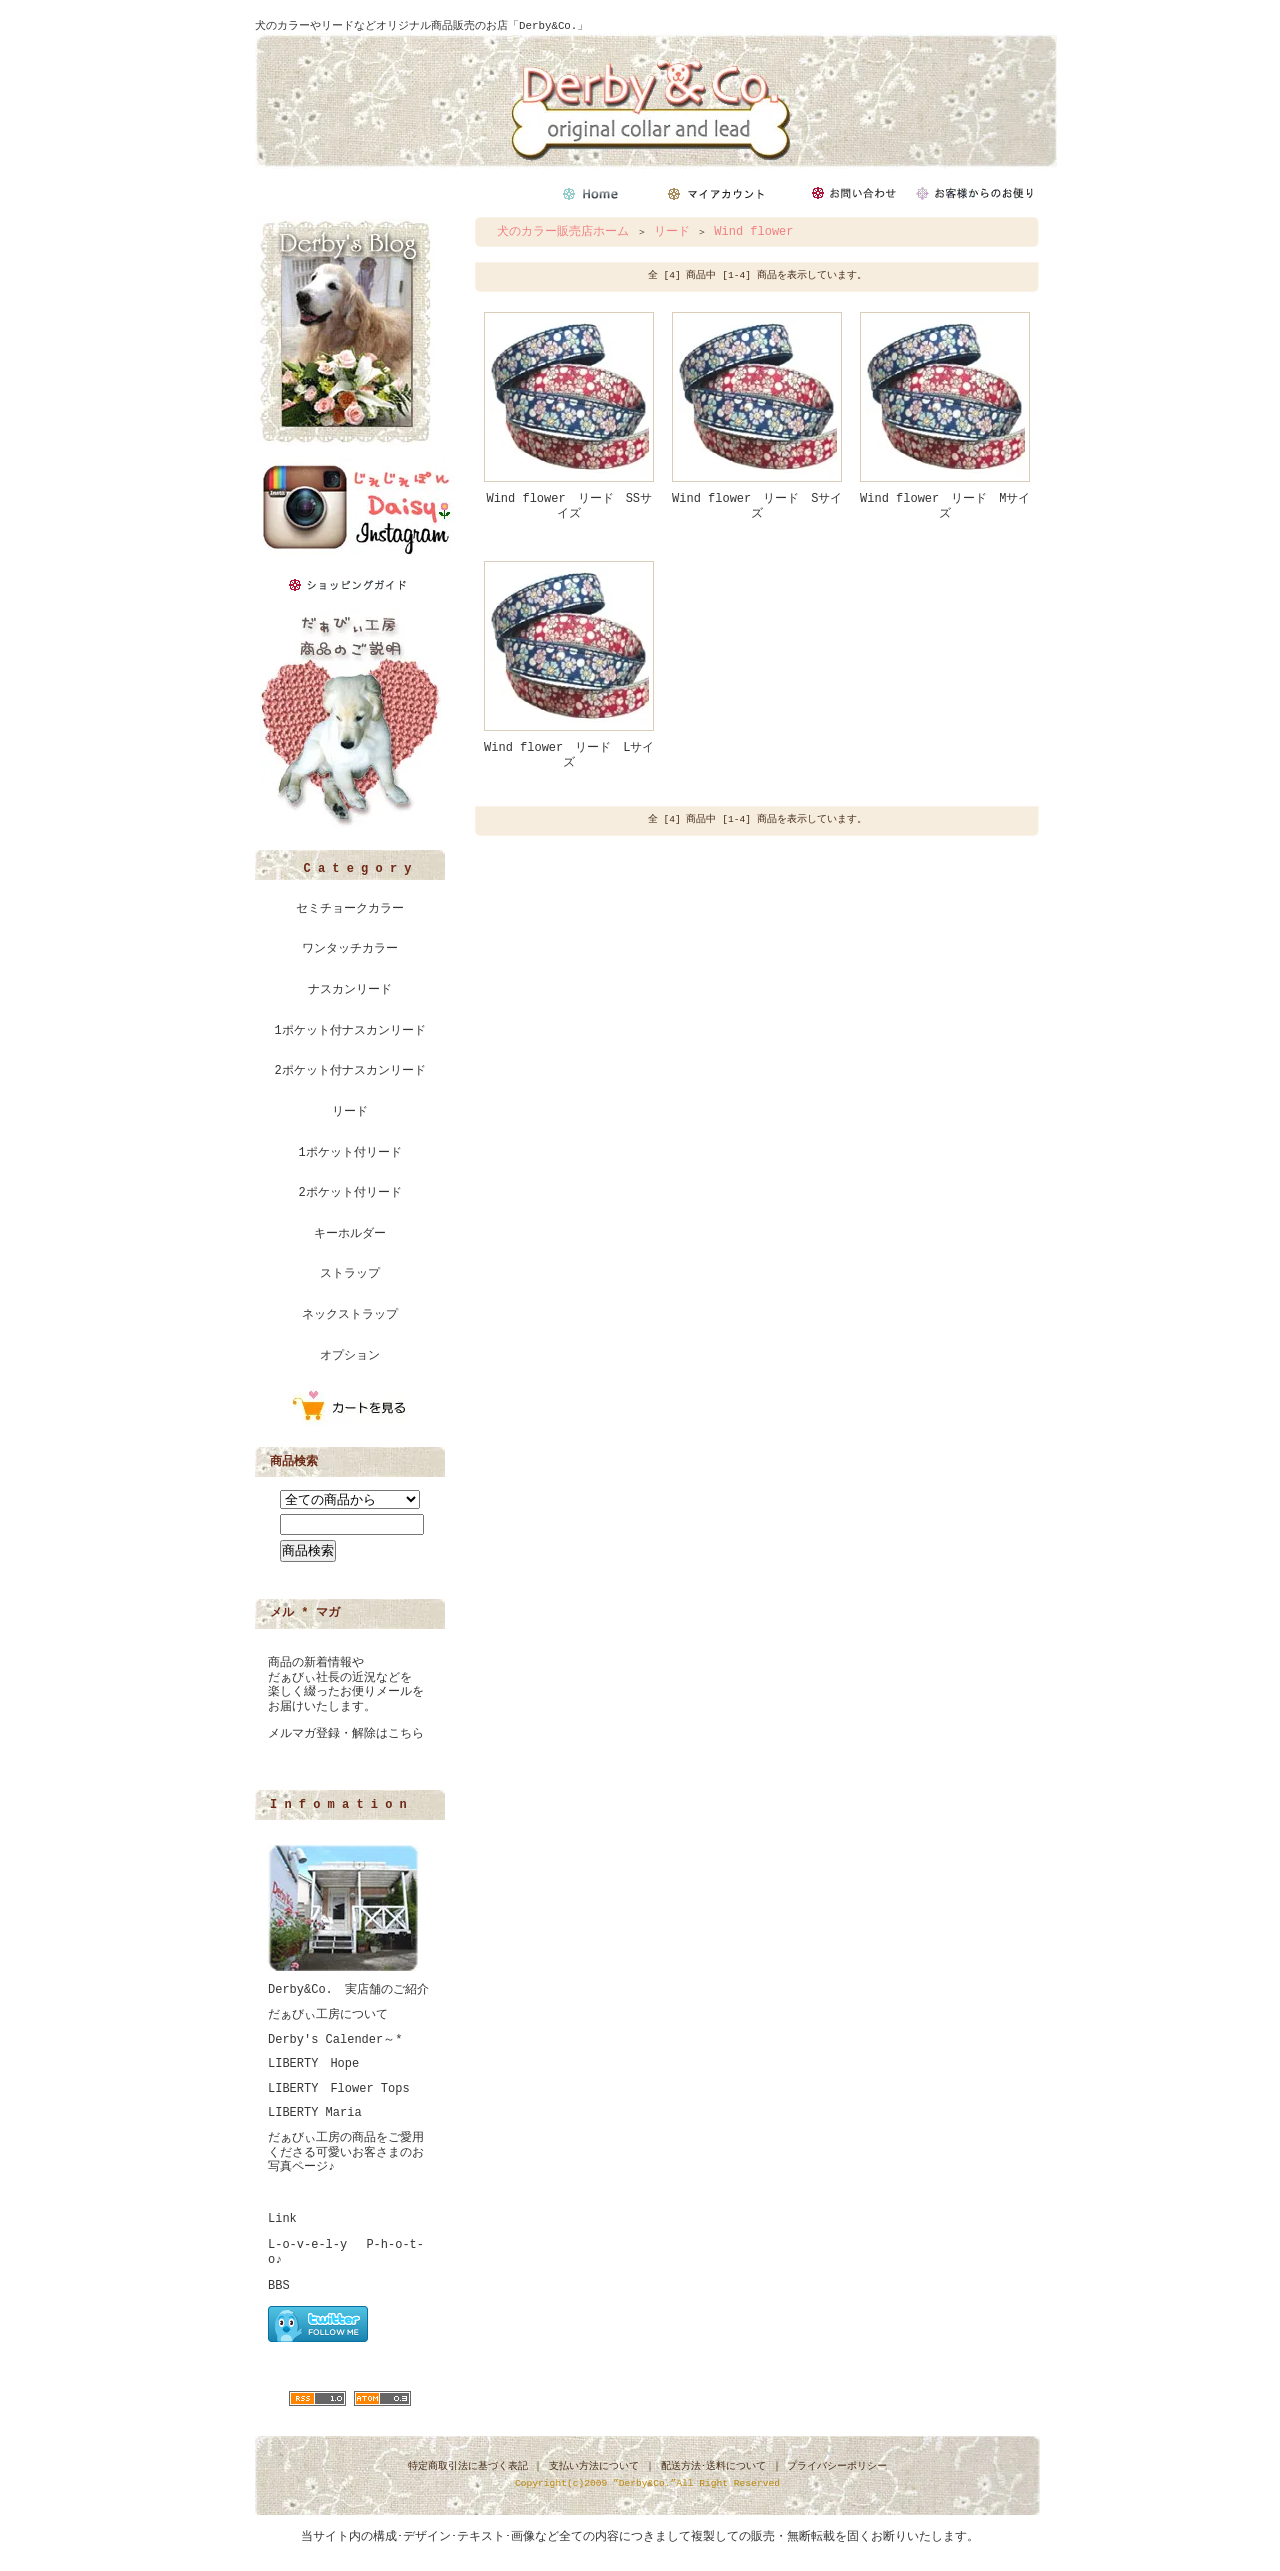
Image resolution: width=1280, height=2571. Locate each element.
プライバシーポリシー (837, 2466)
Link (282, 2219)
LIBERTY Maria (315, 2113)
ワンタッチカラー (350, 949)
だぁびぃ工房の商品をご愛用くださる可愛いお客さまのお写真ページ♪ (346, 2152)
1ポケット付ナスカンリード (349, 1031)
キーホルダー (350, 1234)
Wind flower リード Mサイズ (945, 506)
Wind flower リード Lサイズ (569, 755)
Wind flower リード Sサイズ (757, 506)
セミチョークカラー (350, 909)
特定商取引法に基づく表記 (468, 2466)
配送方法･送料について (713, 2466)
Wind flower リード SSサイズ (569, 506)
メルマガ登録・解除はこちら (346, 1734)
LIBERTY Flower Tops (339, 2089)
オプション (350, 1356)
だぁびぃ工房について (328, 2015)
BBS (279, 2286)
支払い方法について (594, 2466)
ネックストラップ (350, 1315)
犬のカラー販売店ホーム (563, 232)
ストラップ (350, 1274)
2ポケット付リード (349, 1193)
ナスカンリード (350, 990)
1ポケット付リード (349, 1153)
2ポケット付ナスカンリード (349, 1071)
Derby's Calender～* (335, 2040)
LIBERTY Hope (313, 2064)
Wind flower (753, 232)
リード (350, 1112)
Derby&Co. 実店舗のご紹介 (348, 1990)
